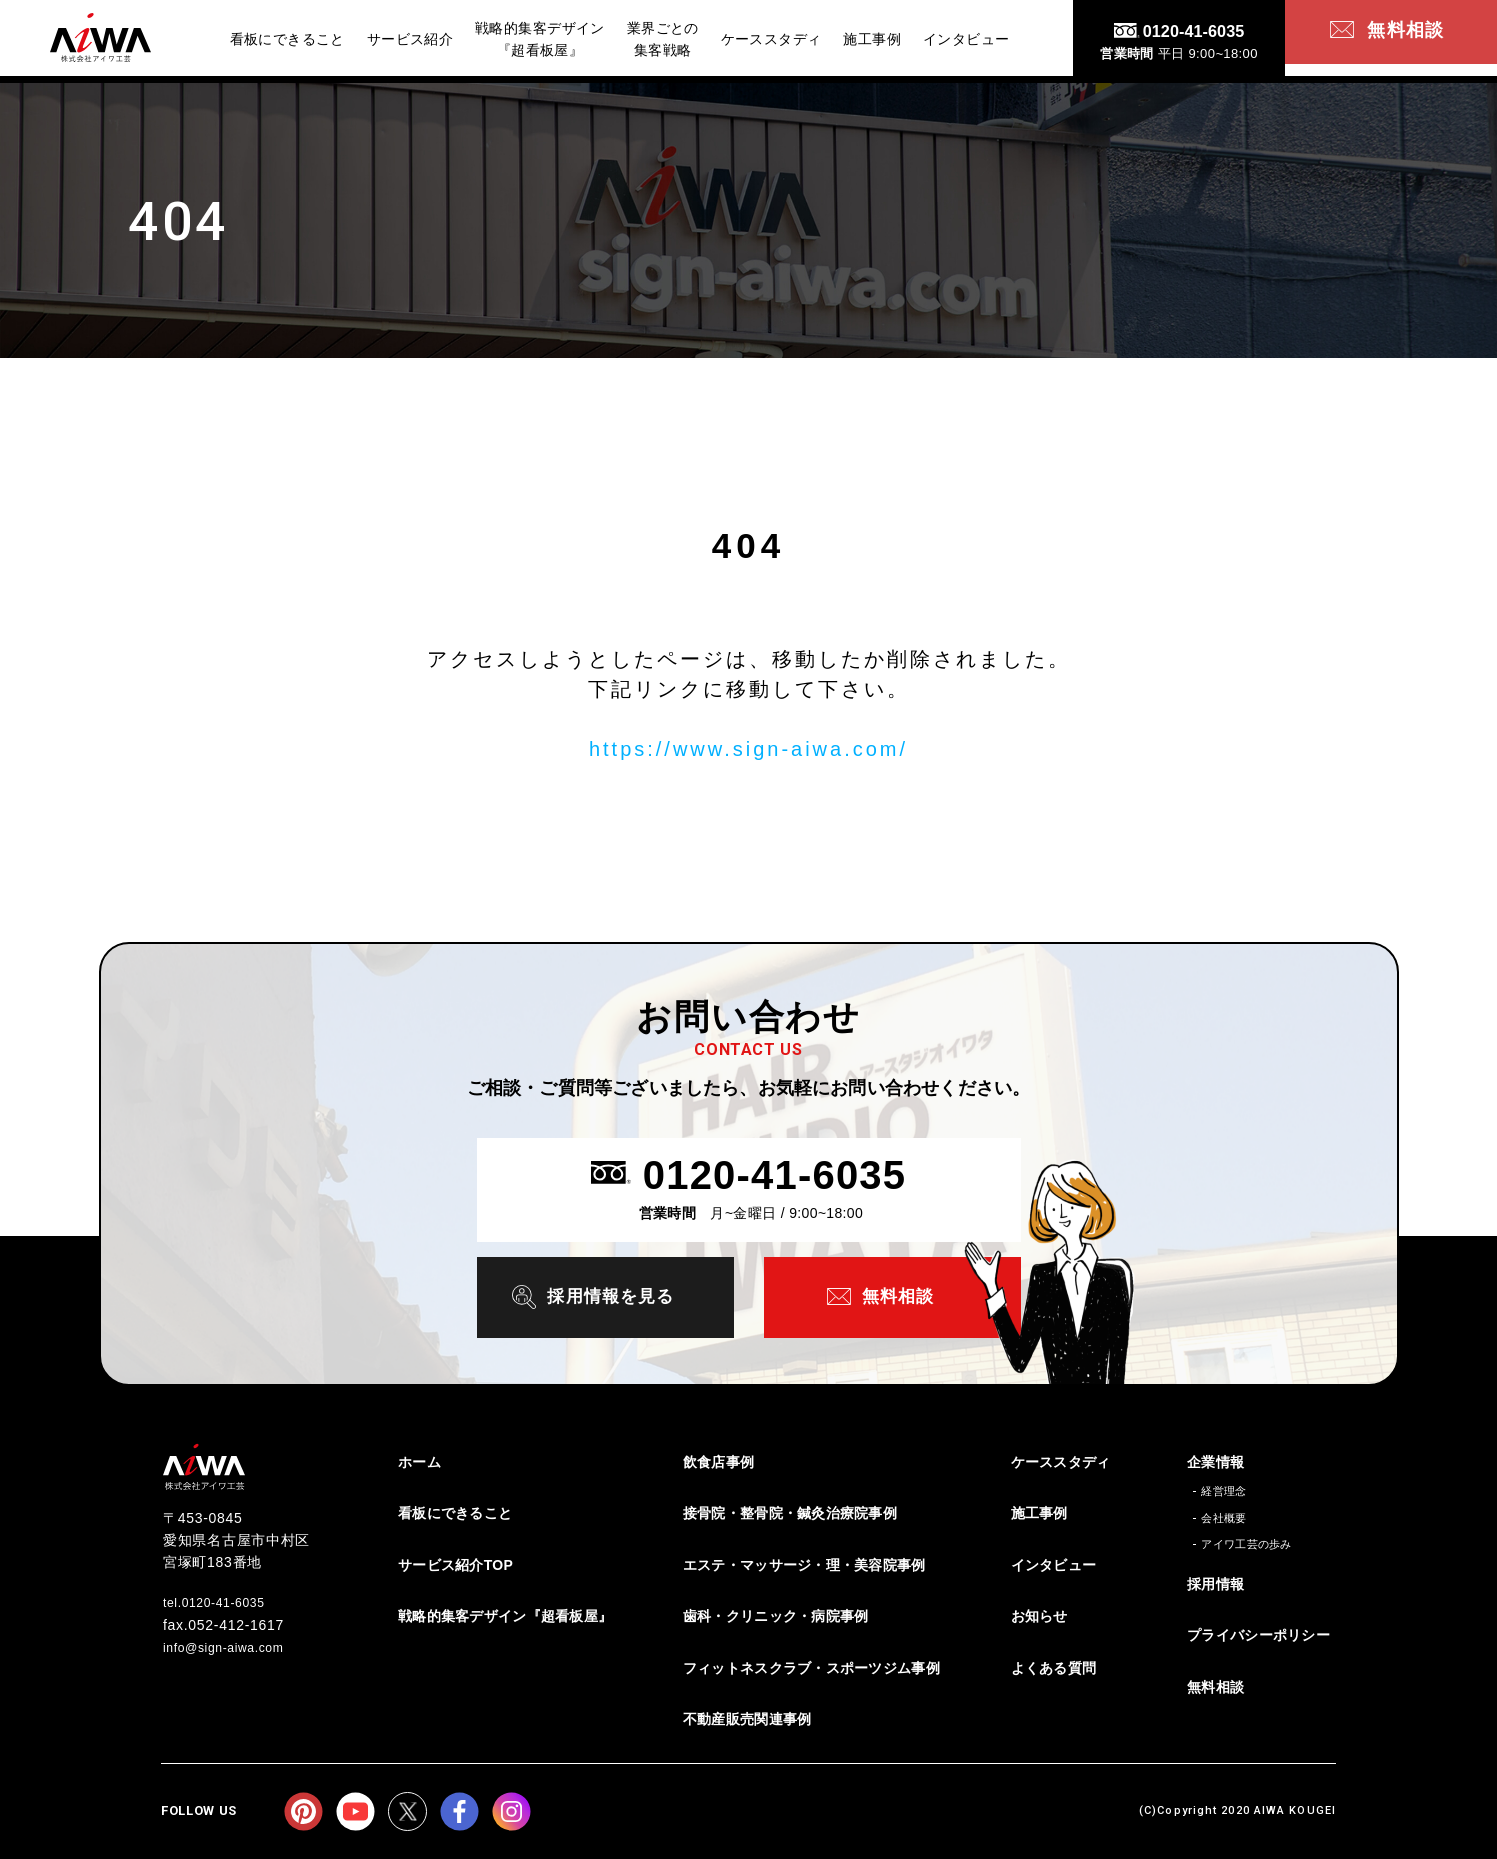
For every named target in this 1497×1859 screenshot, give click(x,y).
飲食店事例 (718, 1460)
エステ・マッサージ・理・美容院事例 (804, 1563)
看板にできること (455, 1511)
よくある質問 (1054, 1666)
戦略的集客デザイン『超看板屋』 (505, 1614)
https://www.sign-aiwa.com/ (748, 749)
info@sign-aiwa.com (232, 1644)
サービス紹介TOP (455, 1563)
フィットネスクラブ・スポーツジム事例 (811, 1666)
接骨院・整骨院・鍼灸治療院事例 (790, 1511)
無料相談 (1215, 1685)
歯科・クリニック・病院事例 (776, 1614)
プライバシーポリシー (1258, 1634)
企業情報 (1215, 1460)
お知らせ (1039, 1614)
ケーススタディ (1061, 1460)
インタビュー (1054, 1563)
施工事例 (1039, 1511)
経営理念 (1223, 1489)
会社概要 (1223, 1516)
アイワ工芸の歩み (1246, 1542)
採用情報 (1215, 1582)
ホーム (419, 1460)
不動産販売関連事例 (747, 1718)
